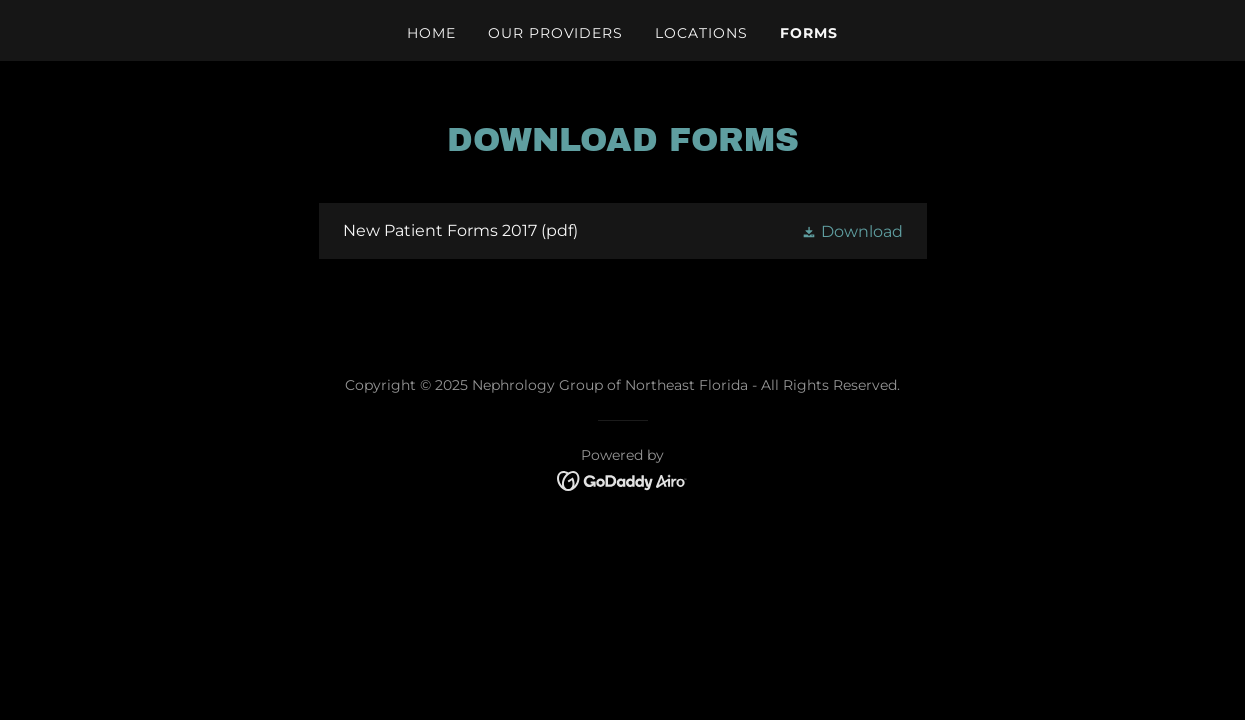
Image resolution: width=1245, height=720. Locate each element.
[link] (623, 231)
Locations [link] (701, 33)
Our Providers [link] (556, 33)
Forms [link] (809, 33)
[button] (852, 231)
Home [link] (431, 33)
